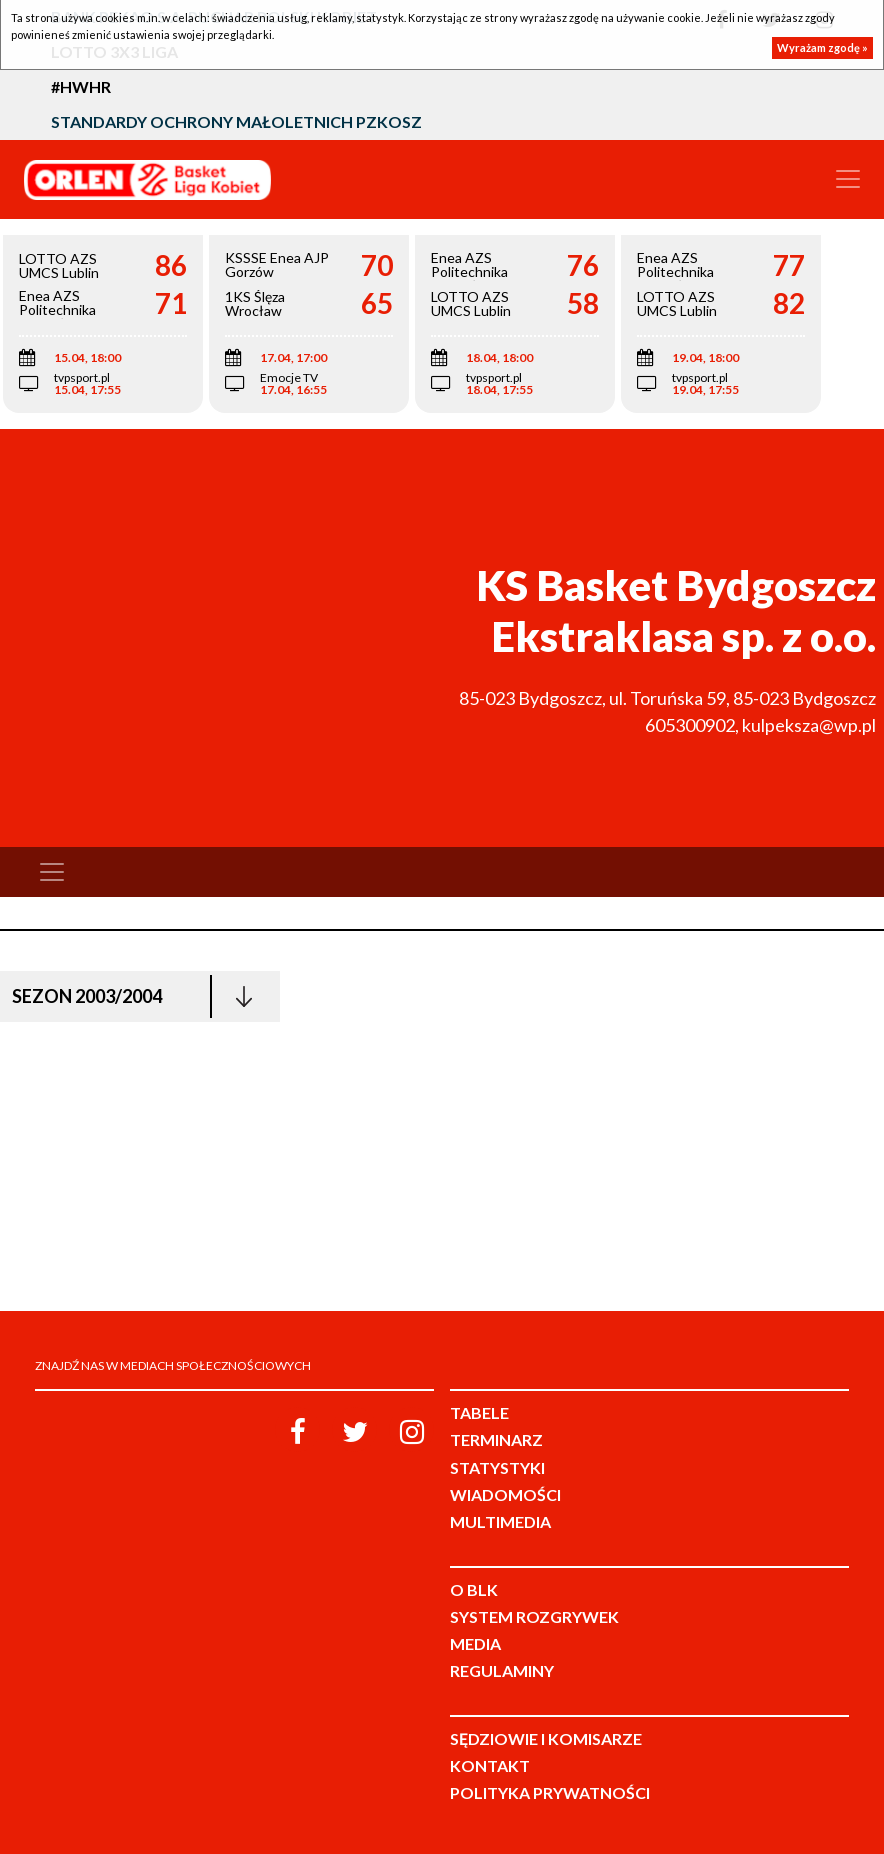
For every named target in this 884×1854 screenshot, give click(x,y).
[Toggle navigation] (848, 179)
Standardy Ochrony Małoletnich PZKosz (236, 121)
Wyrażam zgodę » (822, 47)
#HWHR (81, 86)
